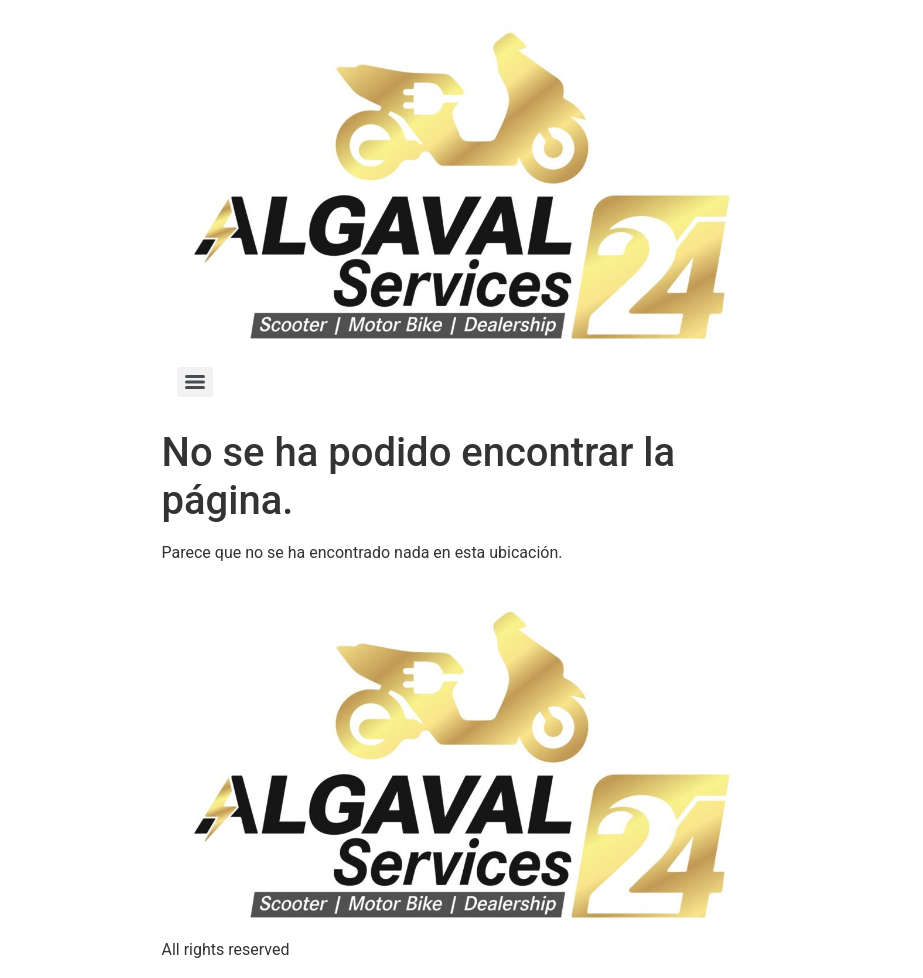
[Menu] (195, 382)
